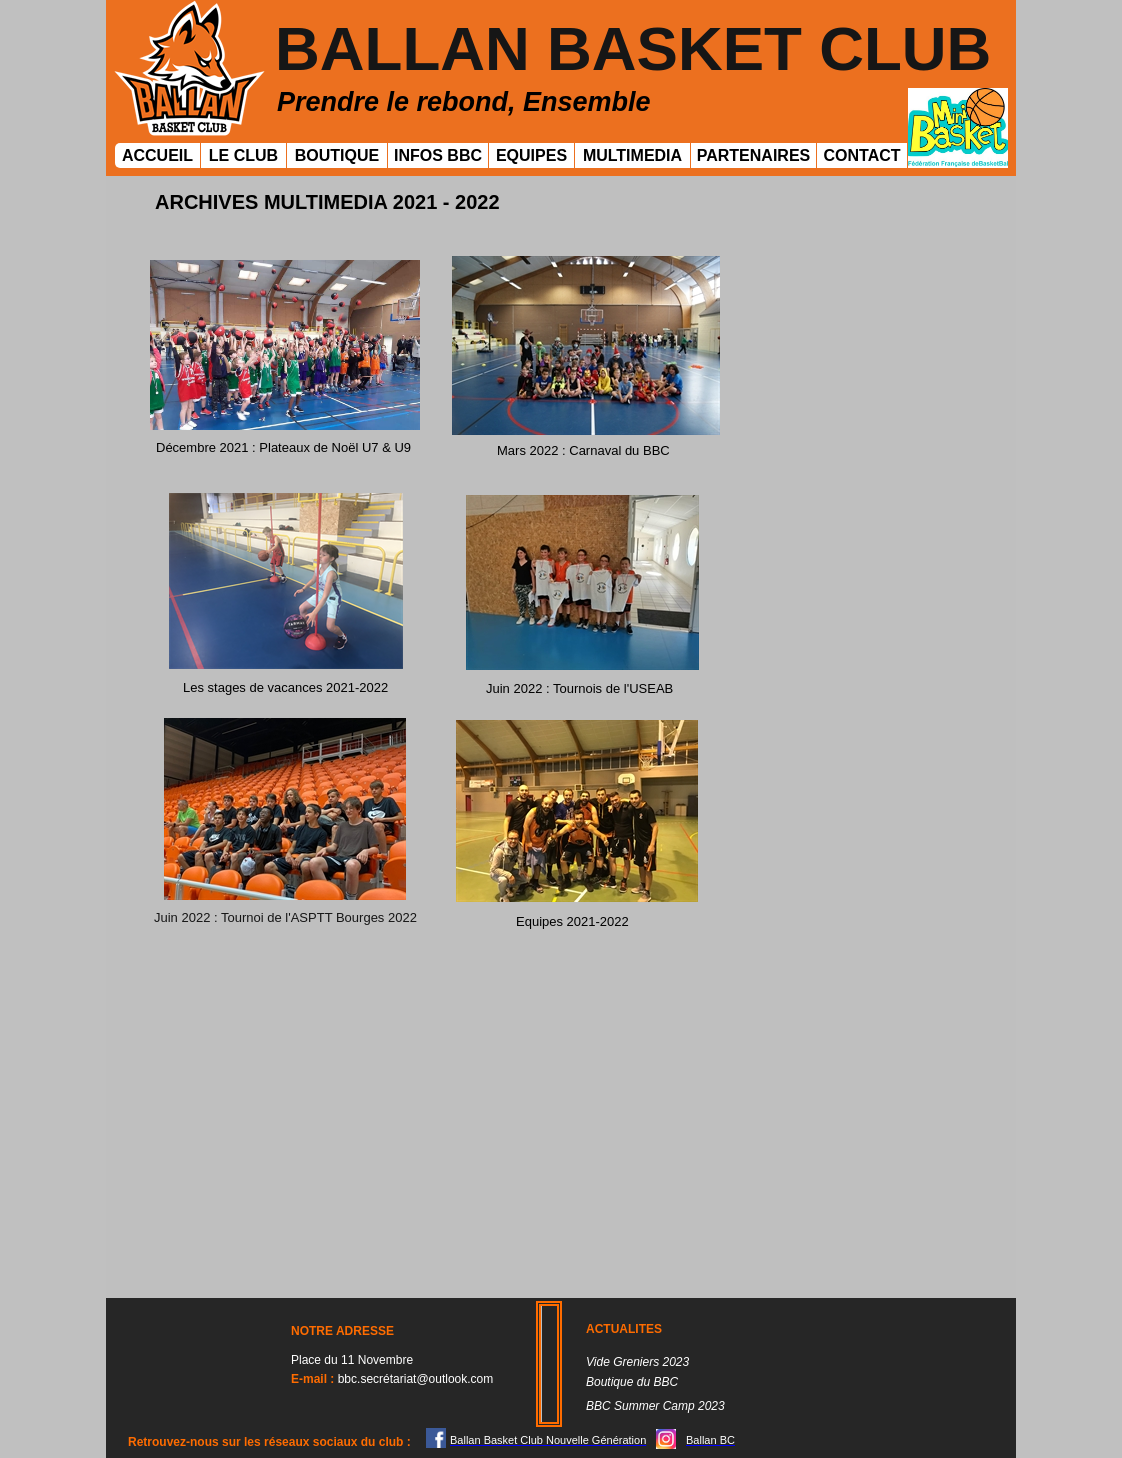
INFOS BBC (438, 155)
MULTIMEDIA (632, 155)
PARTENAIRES (754, 155)
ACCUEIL (157, 155)
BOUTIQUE (337, 155)
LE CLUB (243, 155)
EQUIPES (531, 155)
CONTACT (861, 155)
